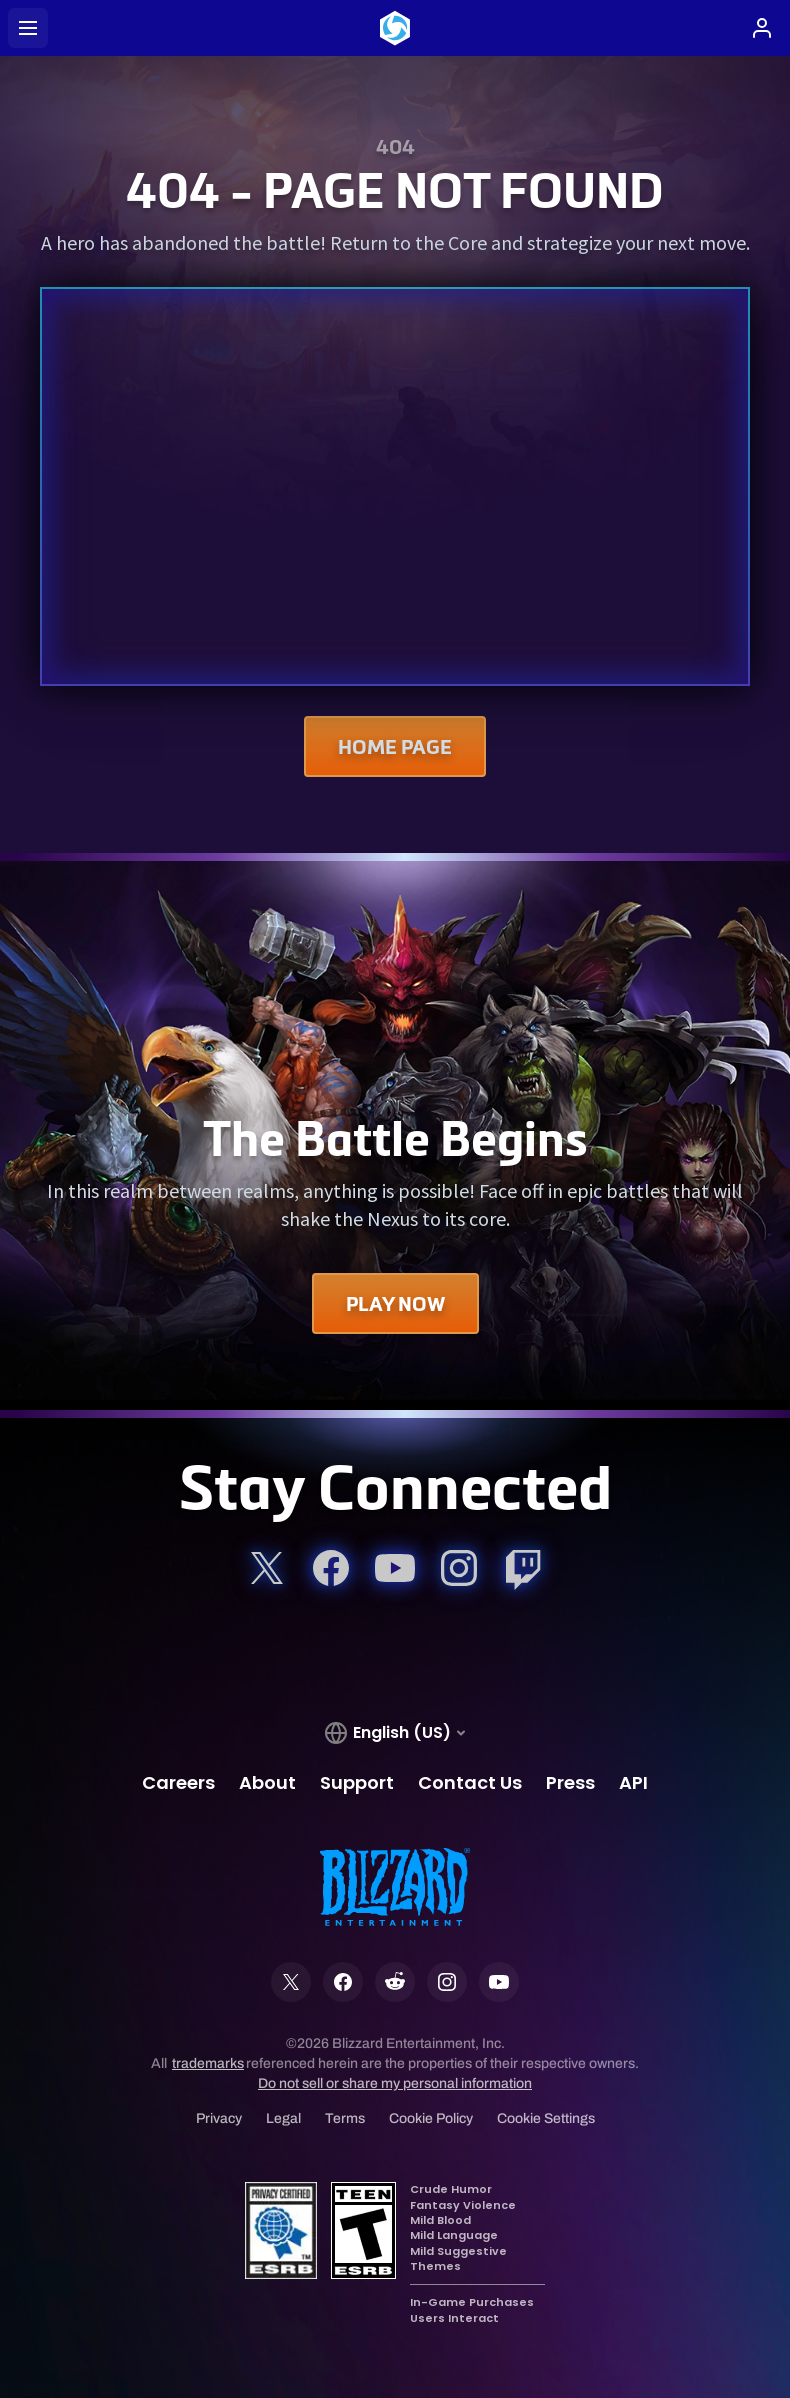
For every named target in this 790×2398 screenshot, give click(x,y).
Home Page (395, 746)
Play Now (395, 1303)
